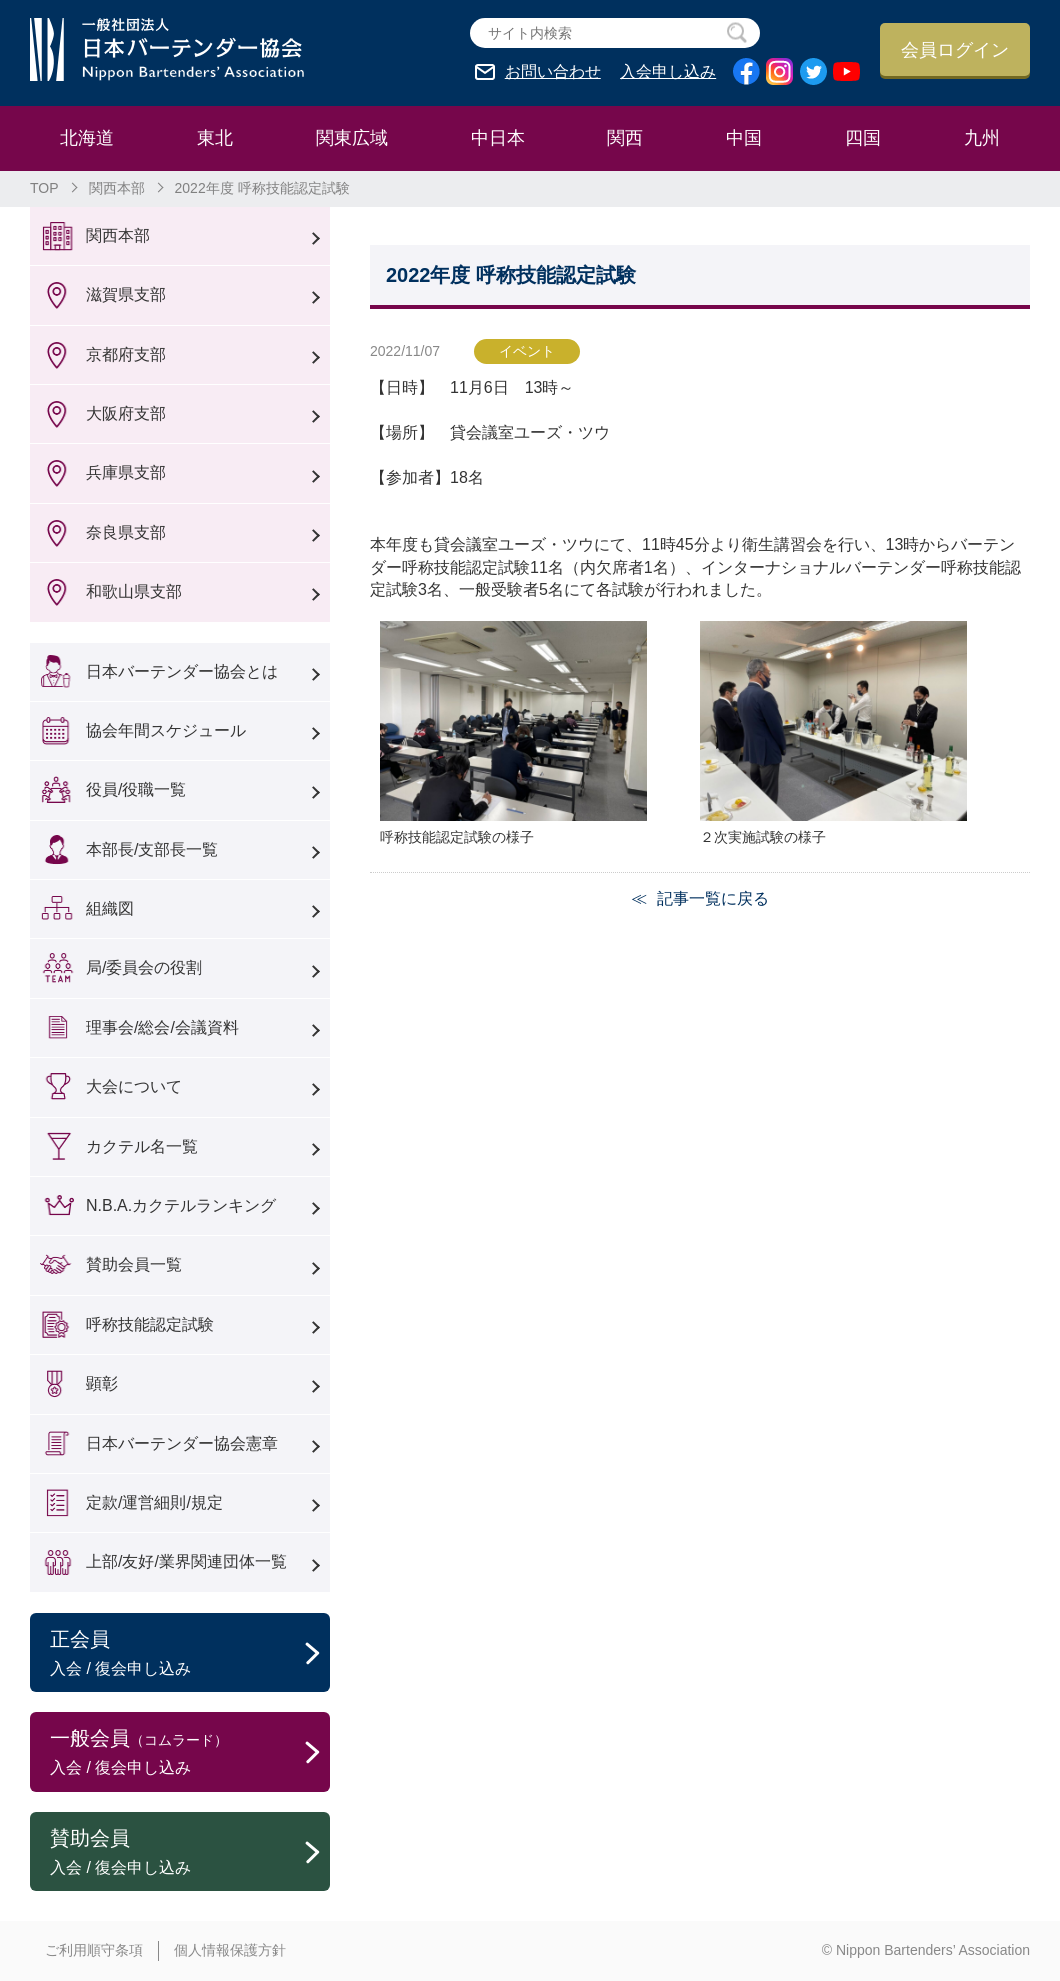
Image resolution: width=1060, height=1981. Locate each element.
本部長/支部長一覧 (152, 849)
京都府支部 (126, 354)
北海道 (87, 138)
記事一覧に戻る (713, 898)
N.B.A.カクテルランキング (181, 1205)
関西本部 (117, 188)
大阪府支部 (126, 413)
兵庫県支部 (126, 472)
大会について (134, 1086)
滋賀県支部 (126, 294)
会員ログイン (955, 50)
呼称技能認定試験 (150, 1324)
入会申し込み (668, 72)
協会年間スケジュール (166, 730)
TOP (44, 188)
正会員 (190, 1654)
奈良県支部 (126, 532)
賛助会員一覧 (134, 1264)
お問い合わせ (553, 72)
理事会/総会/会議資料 (162, 1027)
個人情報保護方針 (230, 1950)
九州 (982, 138)
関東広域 (352, 138)
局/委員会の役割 (144, 967)
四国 (863, 138)
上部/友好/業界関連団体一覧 (186, 1561)
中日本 (498, 138)
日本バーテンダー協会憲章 (182, 1443)
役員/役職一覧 (136, 789)
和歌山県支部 (134, 591)
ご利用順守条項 (94, 1950)
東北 (215, 138)
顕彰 (102, 1383)
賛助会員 (190, 1853)
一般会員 (190, 1753)
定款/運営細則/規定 (154, 1502)
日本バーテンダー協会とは (182, 671)
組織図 (110, 908)
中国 (744, 138)
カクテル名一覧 (142, 1146)
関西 (625, 138)
